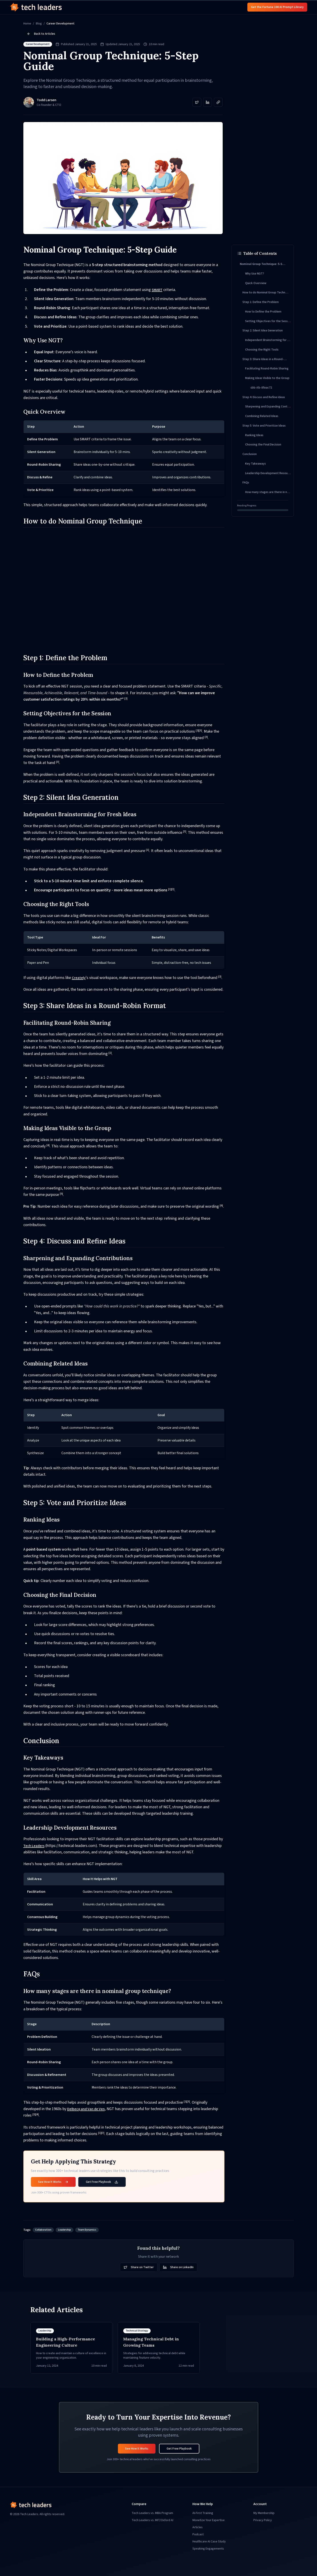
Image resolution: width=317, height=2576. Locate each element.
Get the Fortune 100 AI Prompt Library (277, 7)
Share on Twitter (139, 2267)
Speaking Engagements (208, 2548)
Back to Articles (41, 34)
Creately (79, 977)
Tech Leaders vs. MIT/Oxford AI (152, 2520)
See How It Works (53, 2182)
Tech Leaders (35, 1845)
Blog (39, 23)
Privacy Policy (262, 2520)
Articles (197, 2527)
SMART (158, 290)
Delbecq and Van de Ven (87, 2109)
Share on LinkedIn (178, 2267)
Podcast (198, 2534)
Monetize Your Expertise (208, 2520)
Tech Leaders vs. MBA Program (152, 2513)
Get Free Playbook (102, 2182)
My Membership (264, 2513)
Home (27, 23)
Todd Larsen (46, 100)
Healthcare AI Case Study (209, 2541)
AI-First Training (202, 2513)
